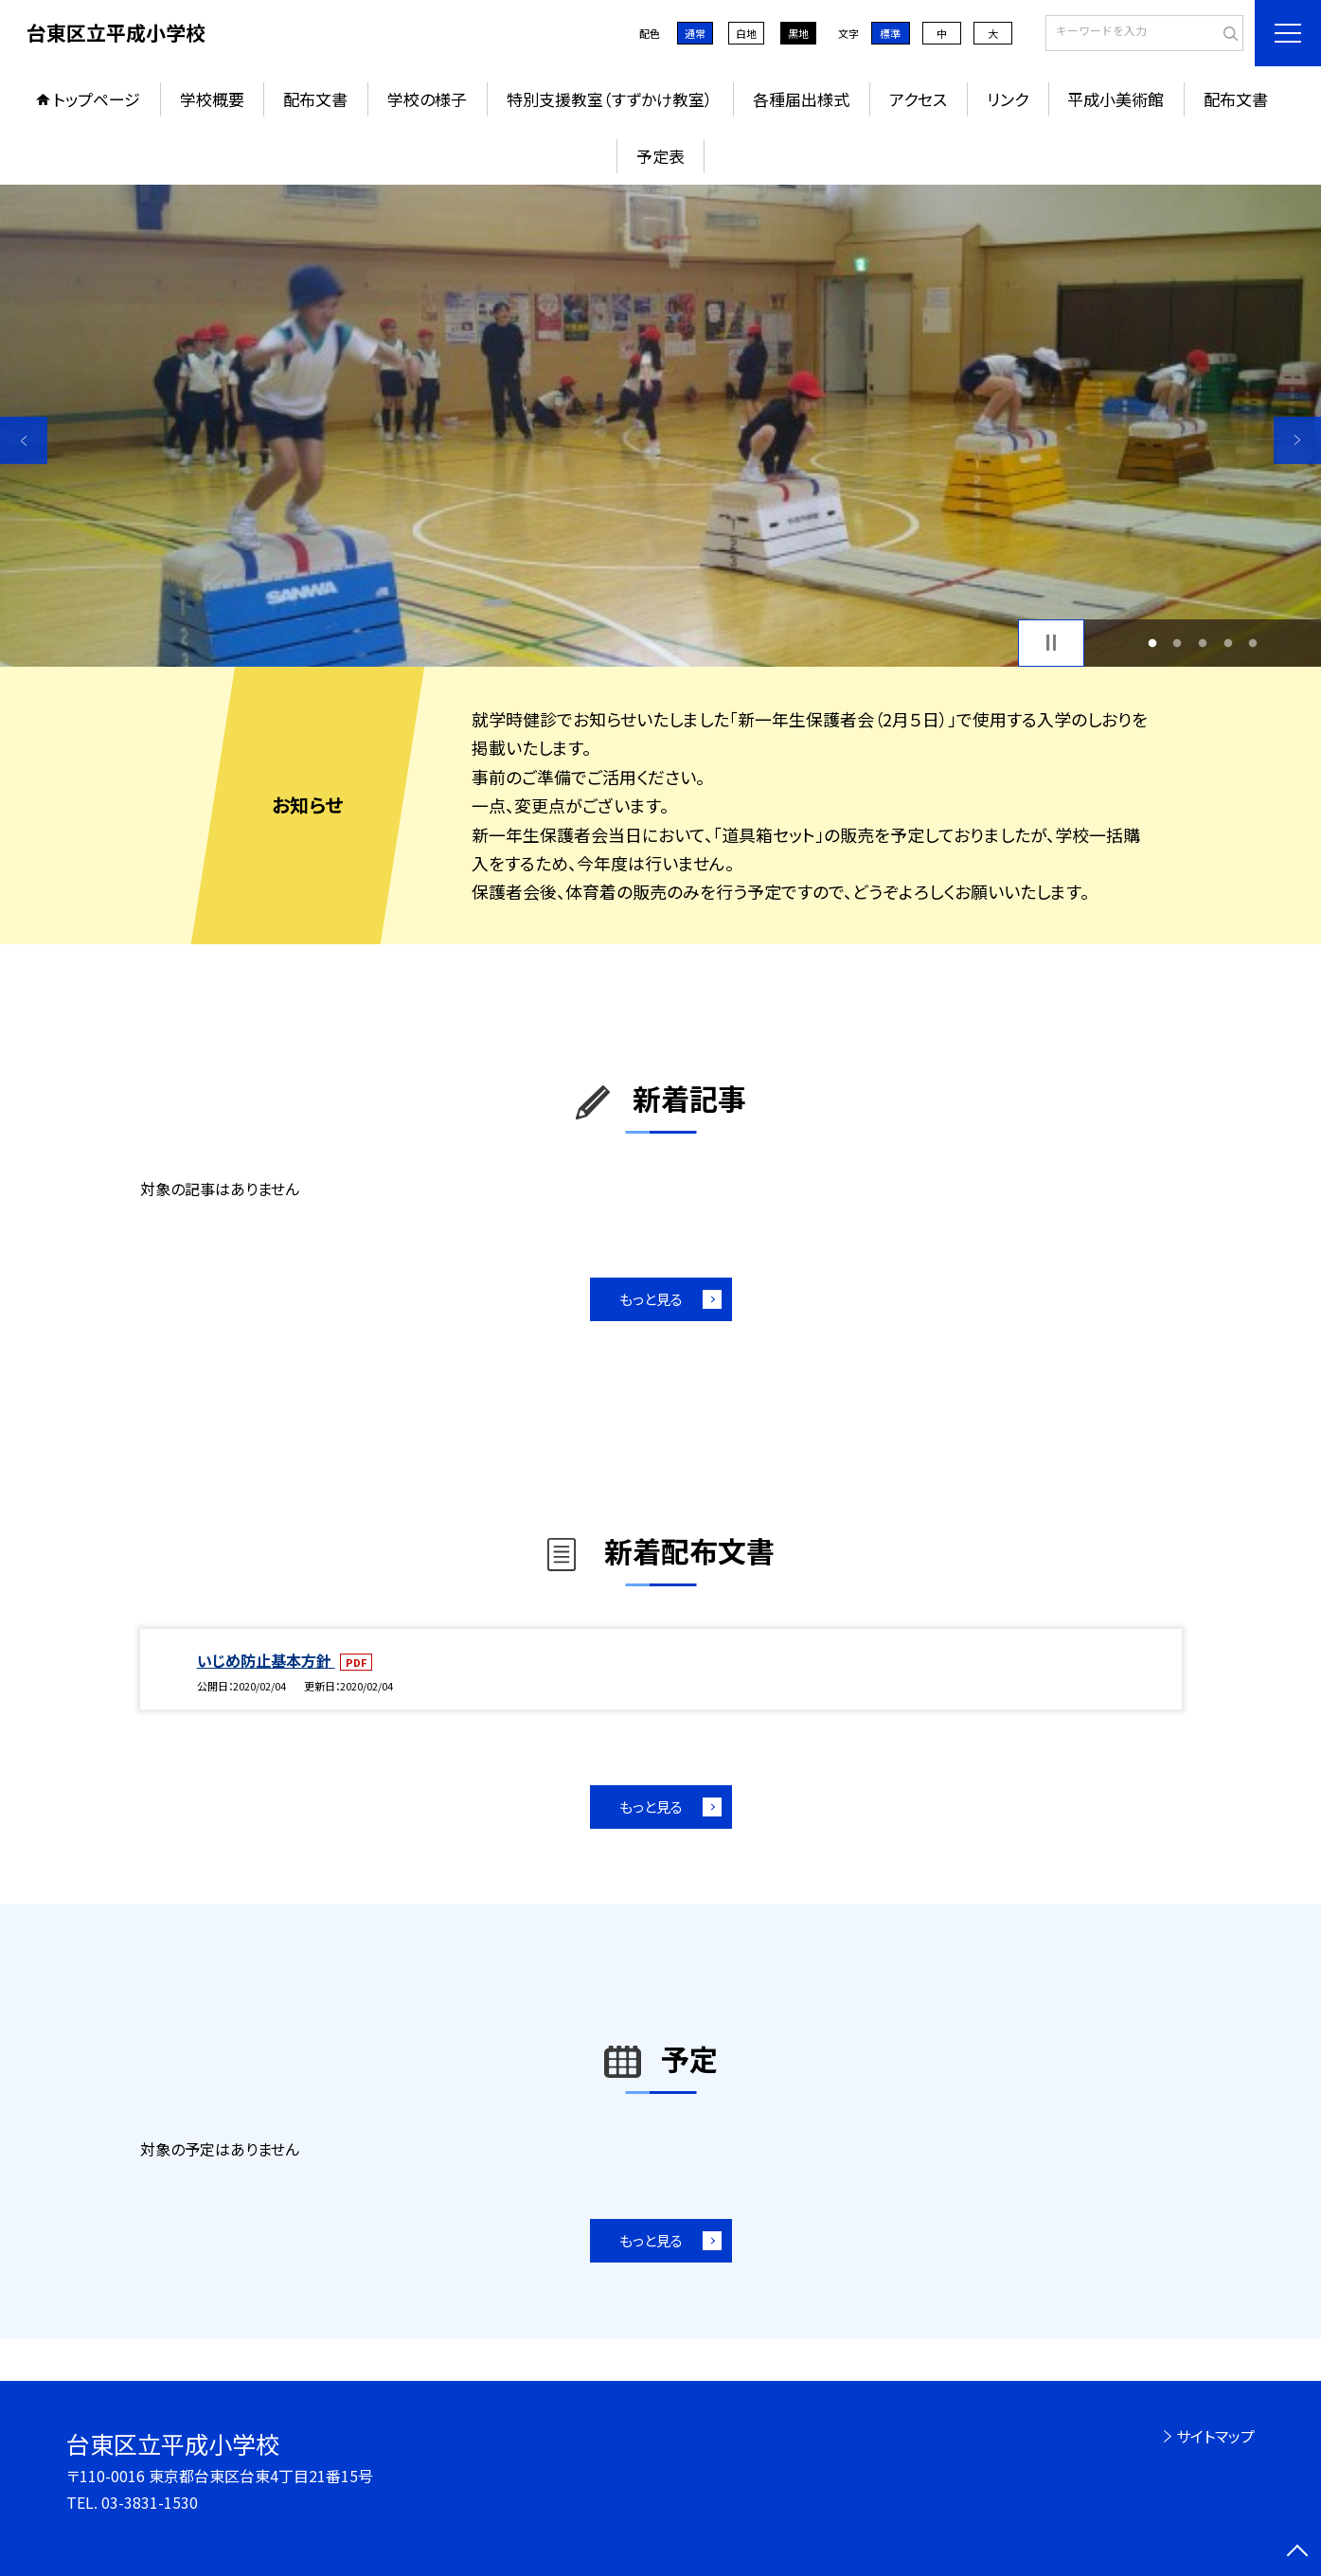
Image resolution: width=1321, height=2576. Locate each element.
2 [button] (1177, 643)
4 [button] (1227, 643)
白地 (746, 33)
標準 (890, 33)
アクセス (918, 99)
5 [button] (1253, 643)
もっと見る (651, 1299)
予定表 (660, 156)
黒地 (798, 33)
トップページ (96, 99)
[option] (660, 426)
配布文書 (315, 99)
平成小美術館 (1115, 99)
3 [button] (1203, 643)
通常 (695, 33)
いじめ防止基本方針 (266, 1660)
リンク (1007, 99)
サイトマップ (1215, 2435)
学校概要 (212, 99)
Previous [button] (23, 440)
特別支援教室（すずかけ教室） (610, 99)
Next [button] (1297, 440)
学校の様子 (427, 99)
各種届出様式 (801, 99)
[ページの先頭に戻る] (1297, 2552)
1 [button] (1152, 643)
